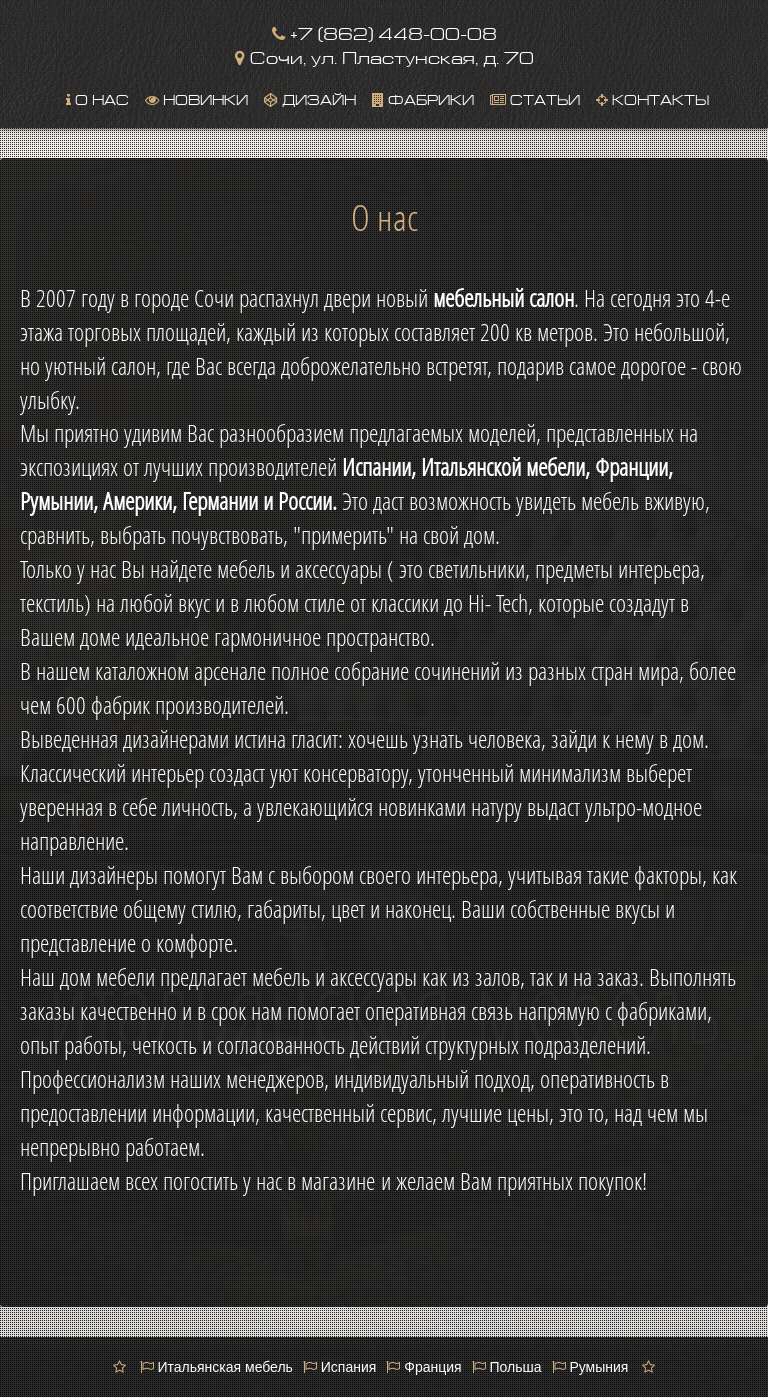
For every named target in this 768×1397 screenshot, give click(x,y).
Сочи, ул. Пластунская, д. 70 (384, 55)
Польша (507, 1367)
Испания (339, 1367)
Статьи (535, 98)
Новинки (196, 98)
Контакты (652, 98)
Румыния (590, 1367)
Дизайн (310, 98)
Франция (423, 1367)
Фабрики (423, 98)
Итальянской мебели (503, 467)
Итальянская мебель (216, 1367)
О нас (97, 98)
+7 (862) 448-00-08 (384, 31)
